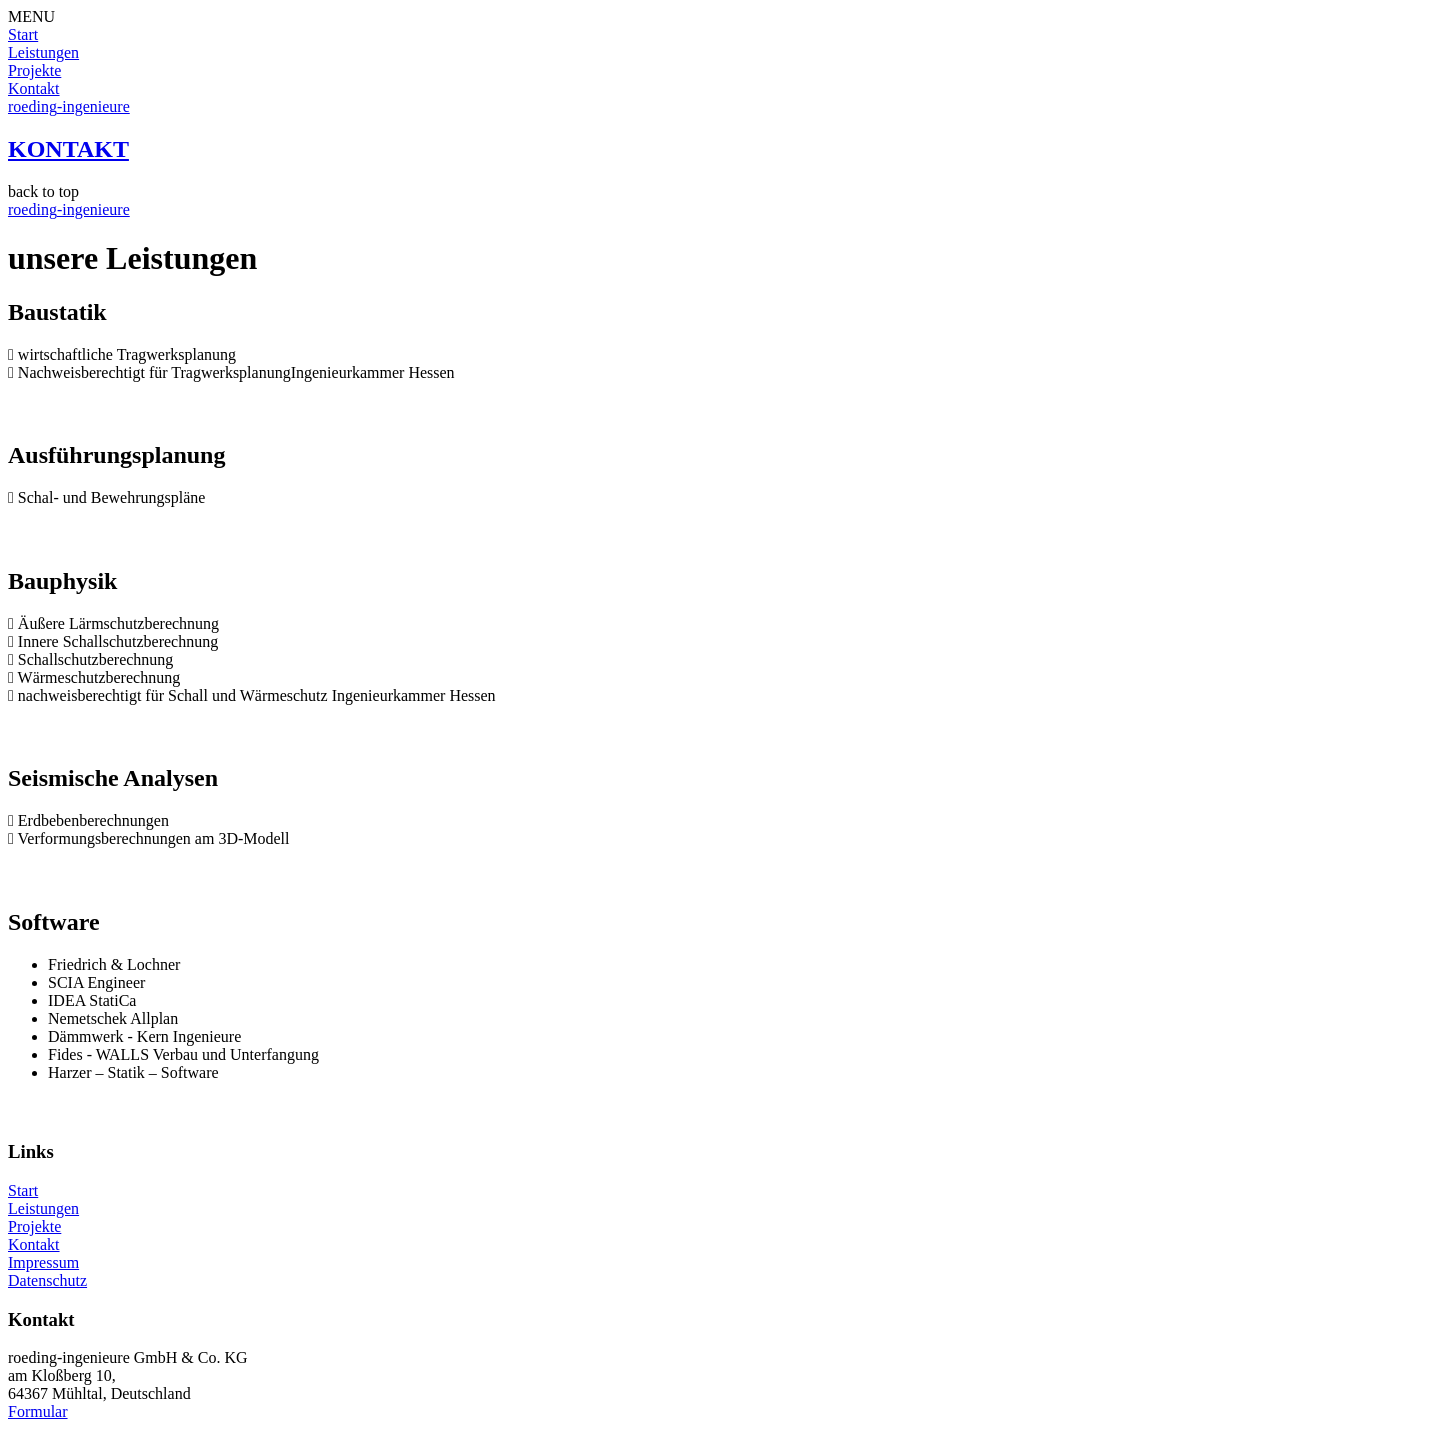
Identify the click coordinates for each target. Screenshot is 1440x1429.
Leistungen (43, 52)
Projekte (34, 70)
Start (23, 34)
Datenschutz (47, 1280)
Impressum (43, 1262)
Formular (38, 1411)
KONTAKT (68, 149)
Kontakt (34, 88)
